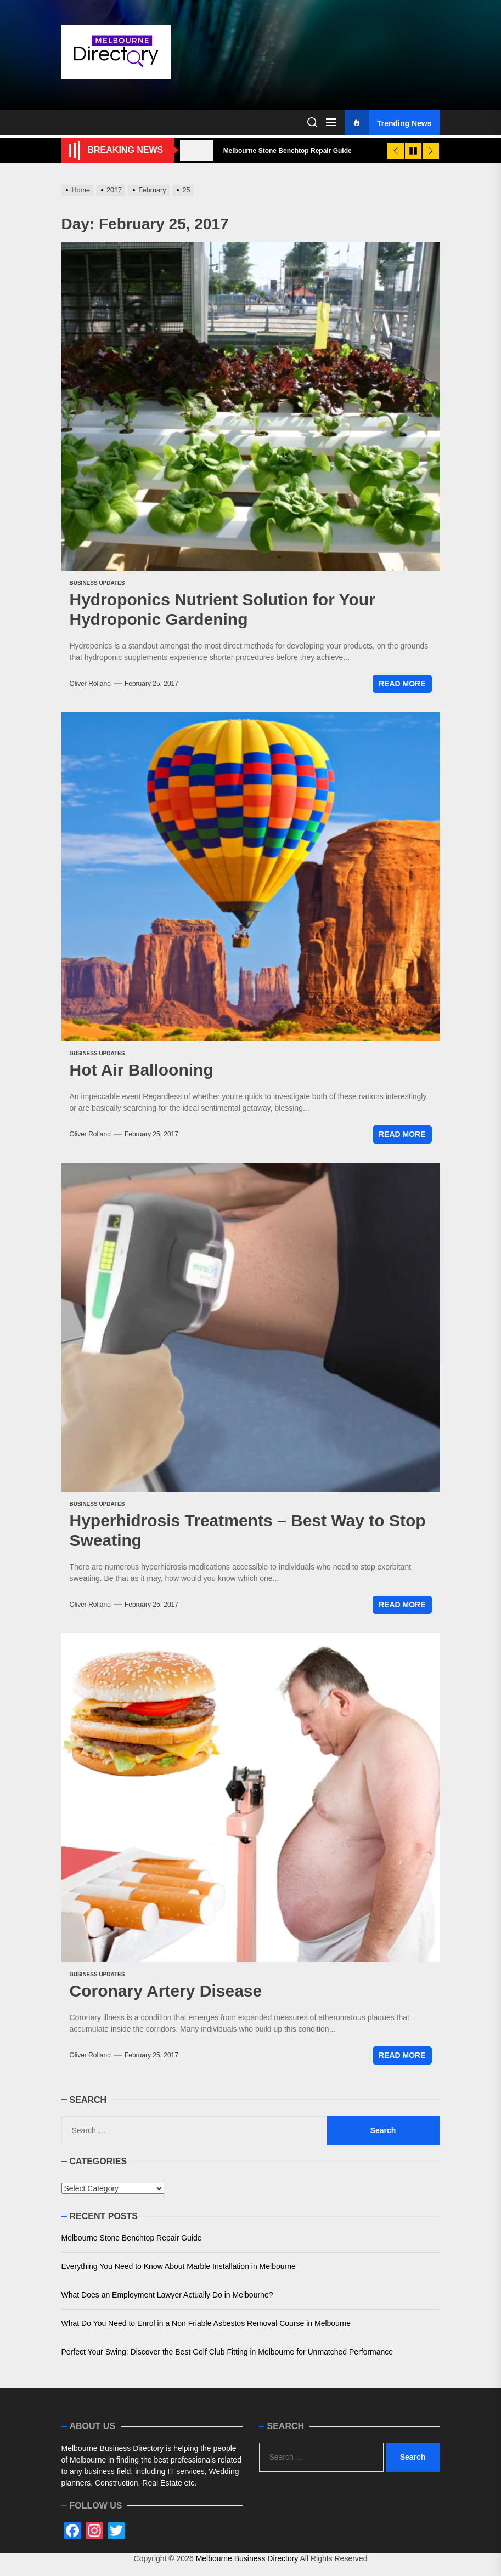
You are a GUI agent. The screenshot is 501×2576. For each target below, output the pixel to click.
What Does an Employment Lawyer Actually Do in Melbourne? (167, 2294)
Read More (402, 683)
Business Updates (97, 583)
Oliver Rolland (90, 683)
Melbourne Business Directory (247, 2558)
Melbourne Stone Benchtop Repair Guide (131, 2237)
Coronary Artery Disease (166, 1991)
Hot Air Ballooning (141, 1070)
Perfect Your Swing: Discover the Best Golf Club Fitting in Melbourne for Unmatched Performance (227, 2351)
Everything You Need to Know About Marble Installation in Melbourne (178, 2266)
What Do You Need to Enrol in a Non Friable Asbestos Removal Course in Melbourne (206, 2323)
